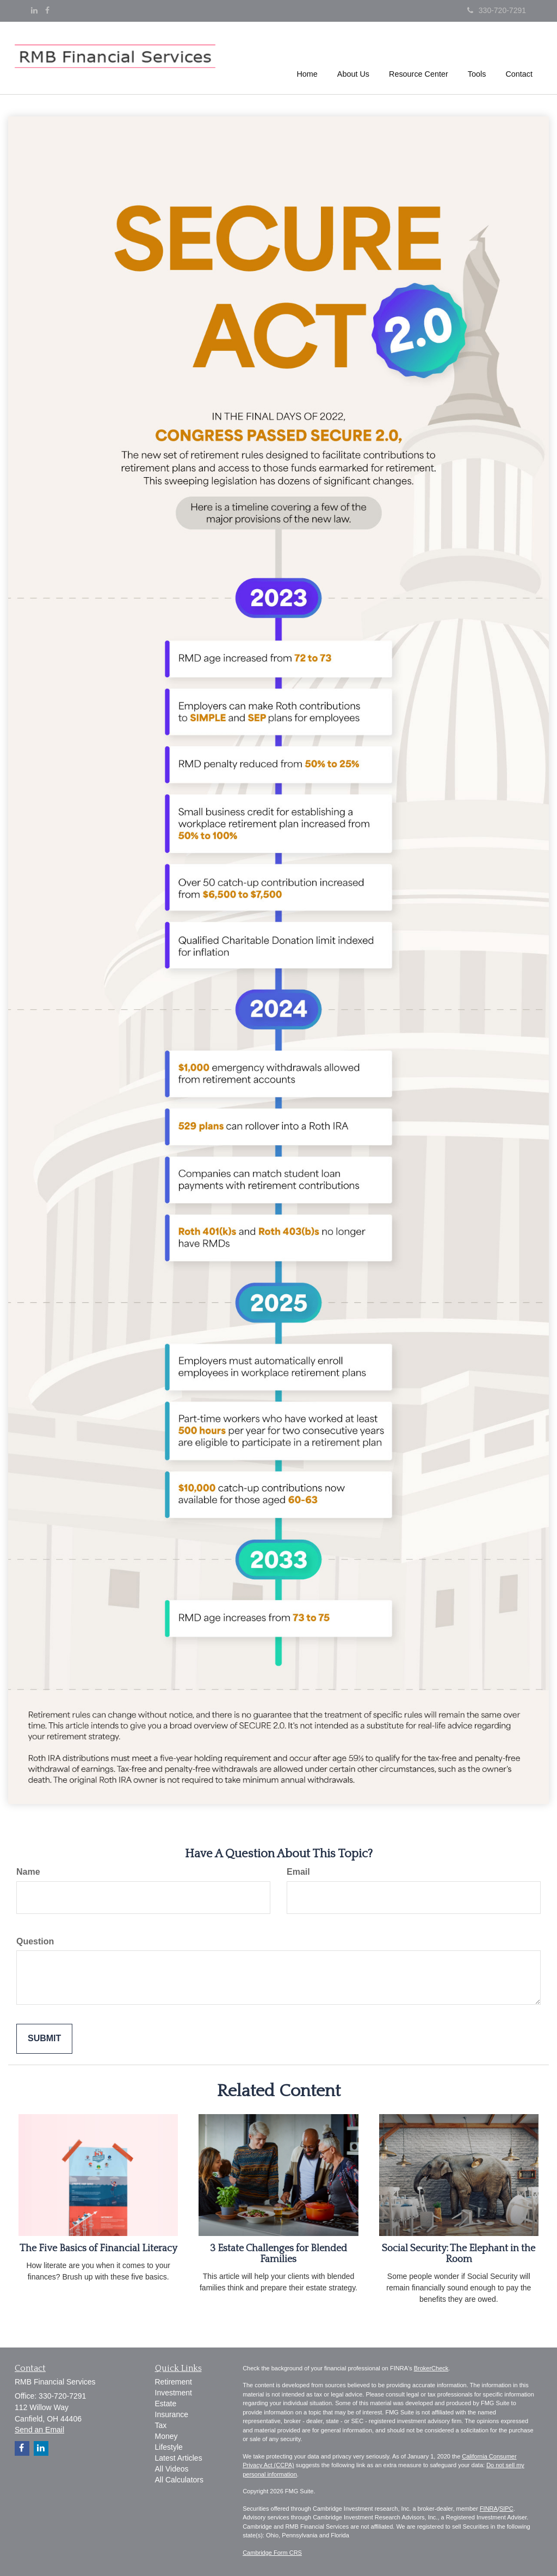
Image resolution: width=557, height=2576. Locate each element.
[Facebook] (47, 10)
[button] (353, 57)
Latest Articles (178, 2458)
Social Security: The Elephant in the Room (458, 2254)
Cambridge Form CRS (272, 2552)
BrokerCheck (431, 2368)
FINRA (489, 2508)
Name (28, 1871)
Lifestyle (169, 2447)
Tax (161, 2425)
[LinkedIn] (34, 10)
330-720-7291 (496, 10)
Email (298, 1871)
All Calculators (179, 2479)
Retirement (173, 2381)
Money (166, 2436)
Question (35, 1941)
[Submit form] (44, 2039)
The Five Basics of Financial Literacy (98, 2248)
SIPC (506, 2508)
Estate (166, 2403)
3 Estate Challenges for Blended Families (278, 2254)
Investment (173, 2392)
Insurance (171, 2414)
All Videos (172, 2468)
